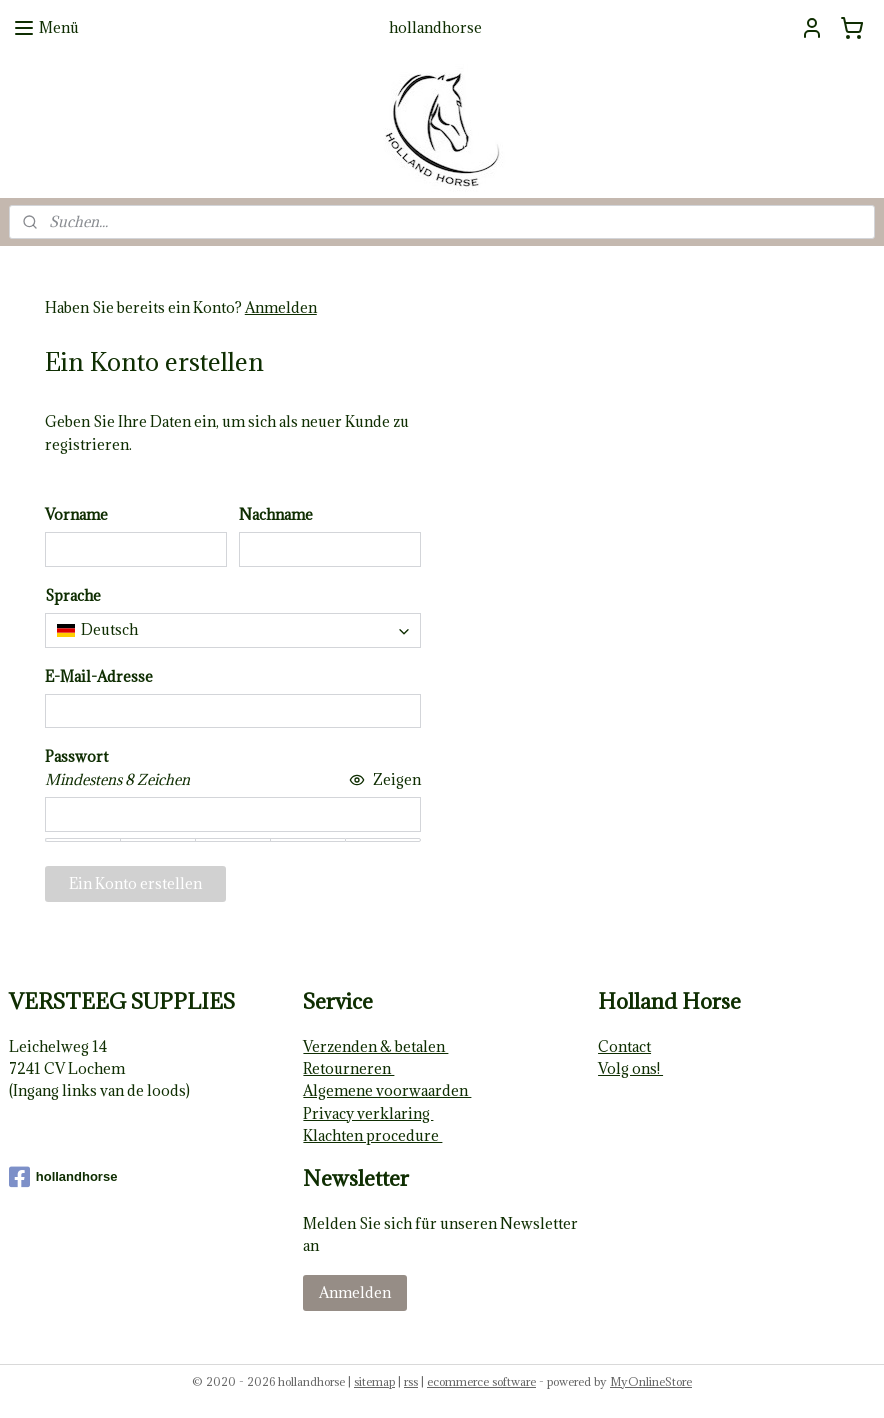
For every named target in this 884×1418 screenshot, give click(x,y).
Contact (624, 1046)
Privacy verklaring (368, 1113)
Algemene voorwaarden (387, 1090)
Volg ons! (630, 1068)
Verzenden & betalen (375, 1046)
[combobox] (233, 630)
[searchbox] (233, 630)
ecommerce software (481, 1381)
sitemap (374, 1381)
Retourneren (348, 1068)
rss (411, 1381)
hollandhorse (63, 1177)
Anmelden (281, 307)
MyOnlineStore (651, 1381)
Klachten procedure (372, 1135)
